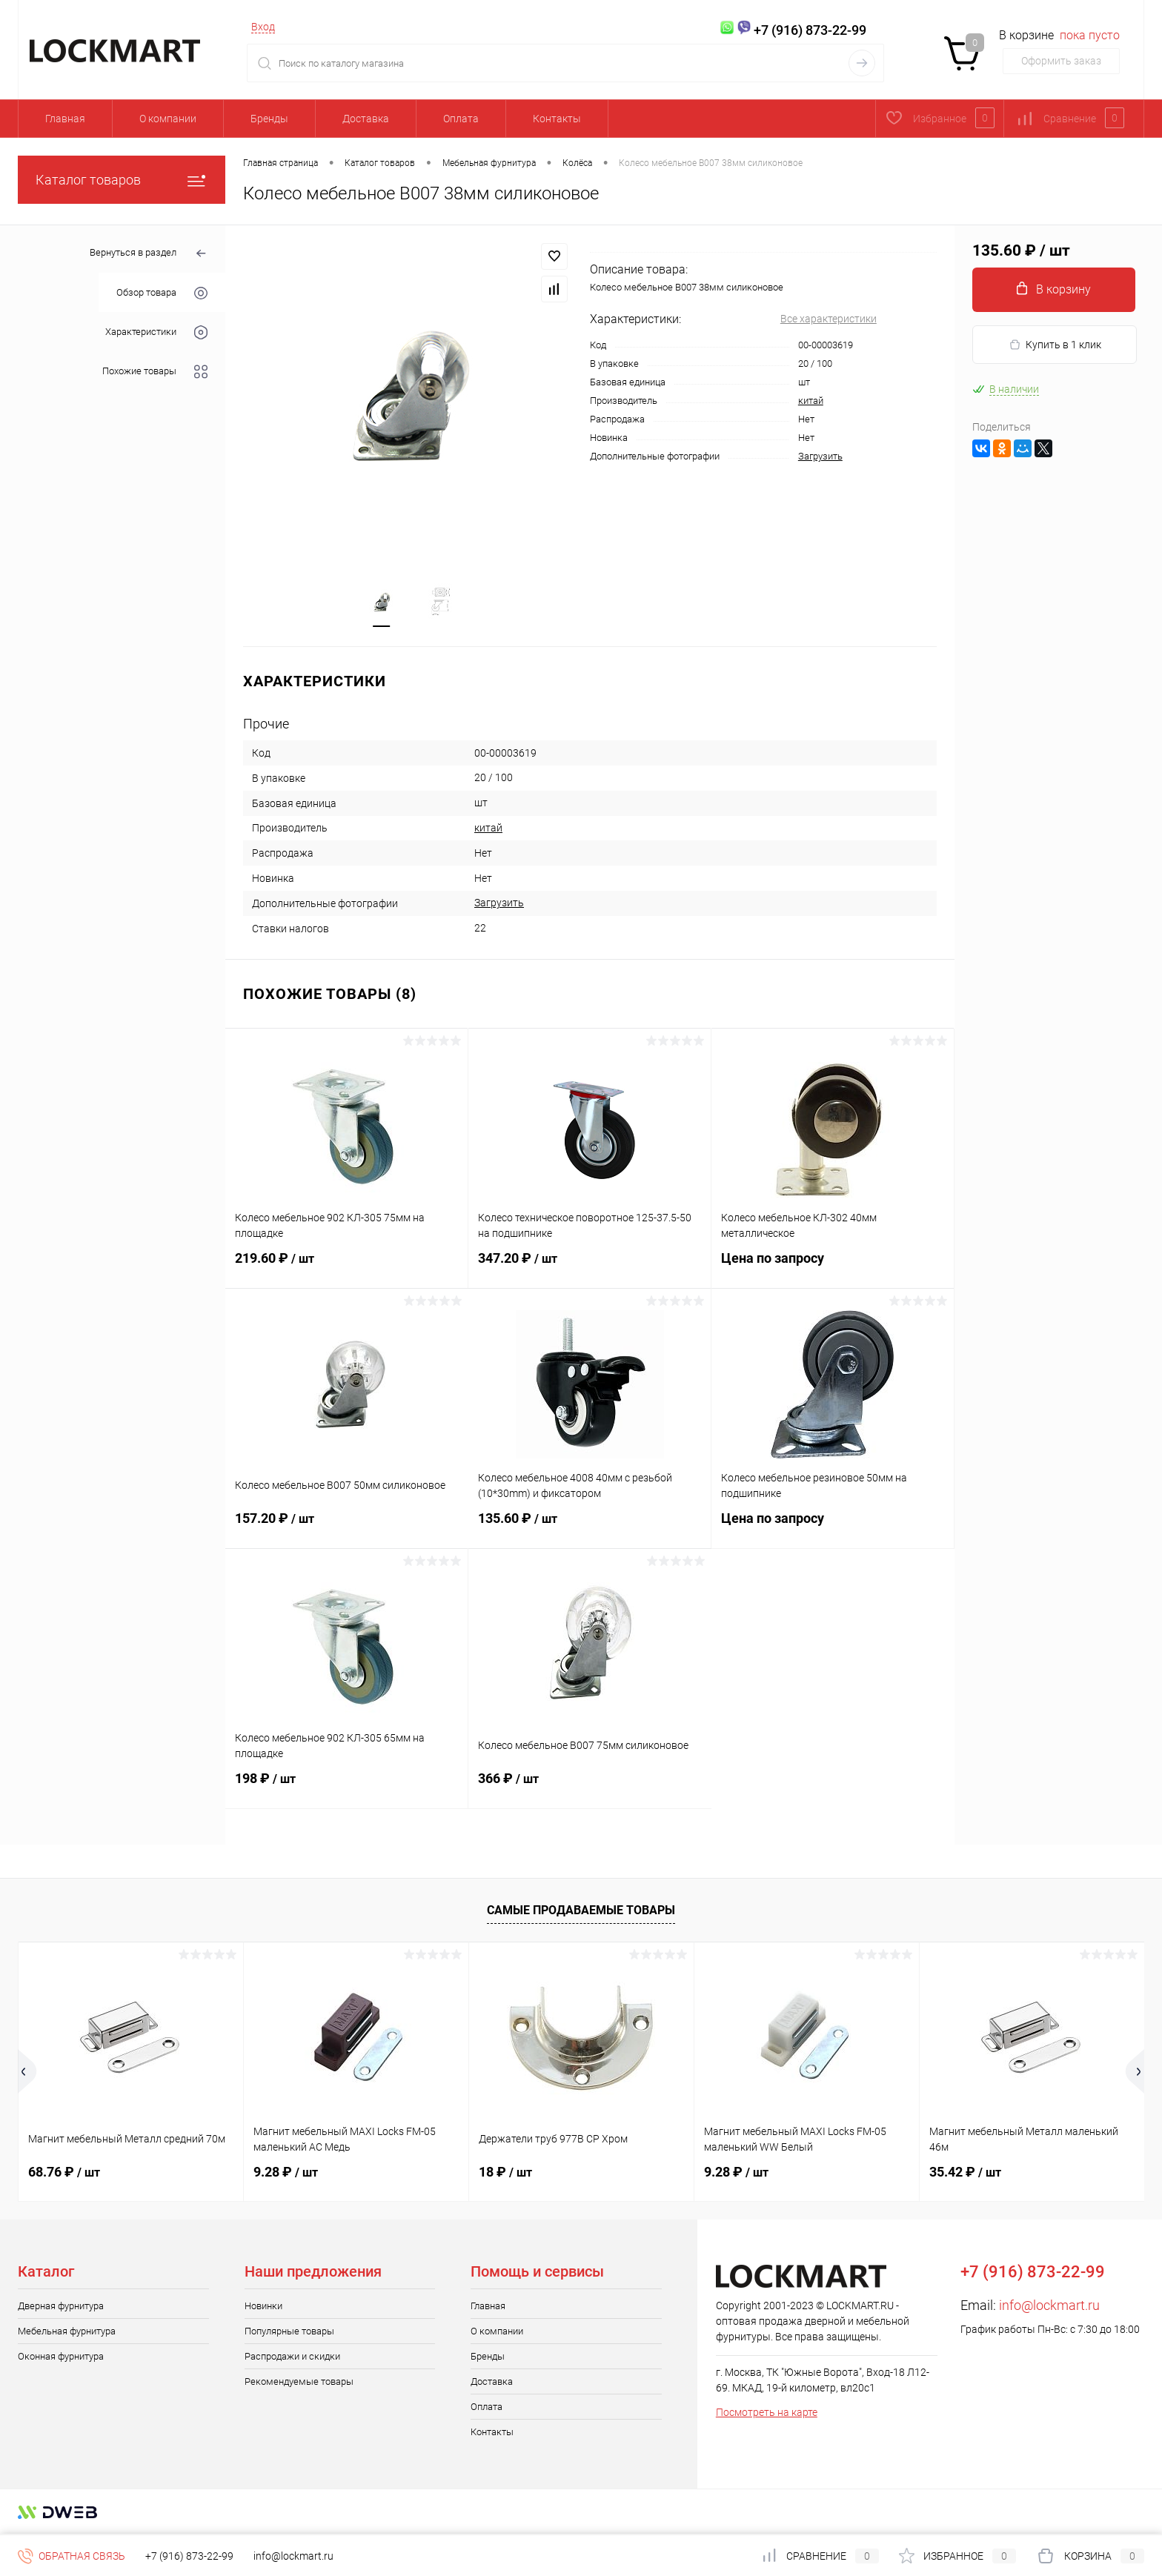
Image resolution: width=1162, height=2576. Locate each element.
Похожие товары (155, 372)
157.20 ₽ (347, 1529)
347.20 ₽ (589, 1269)
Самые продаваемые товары (581, 1912)
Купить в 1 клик (1055, 345)
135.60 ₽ (589, 1529)
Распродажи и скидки (292, 2357)
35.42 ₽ (965, 2173)
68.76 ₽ (64, 2173)
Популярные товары (289, 2332)
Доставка (365, 119)
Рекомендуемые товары (299, 2383)
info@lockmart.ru (1049, 2306)
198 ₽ (346, 1789)
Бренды (269, 119)
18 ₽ (505, 2173)
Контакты (557, 119)
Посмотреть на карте (766, 2414)
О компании (167, 119)
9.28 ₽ (285, 2173)
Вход (263, 27)
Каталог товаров (122, 180)
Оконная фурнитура (61, 2357)
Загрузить (820, 456)
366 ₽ (590, 1789)
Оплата (461, 119)
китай (810, 400)
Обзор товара (162, 293)
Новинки (263, 2307)
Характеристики (156, 332)
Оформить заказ (1061, 61)
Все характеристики (828, 319)
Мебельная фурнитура (67, 2332)
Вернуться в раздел (149, 254)
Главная (65, 119)
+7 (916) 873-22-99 (189, 2556)
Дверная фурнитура (61, 2307)
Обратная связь (71, 2556)
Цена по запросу (832, 1268)
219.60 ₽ (346, 1269)
